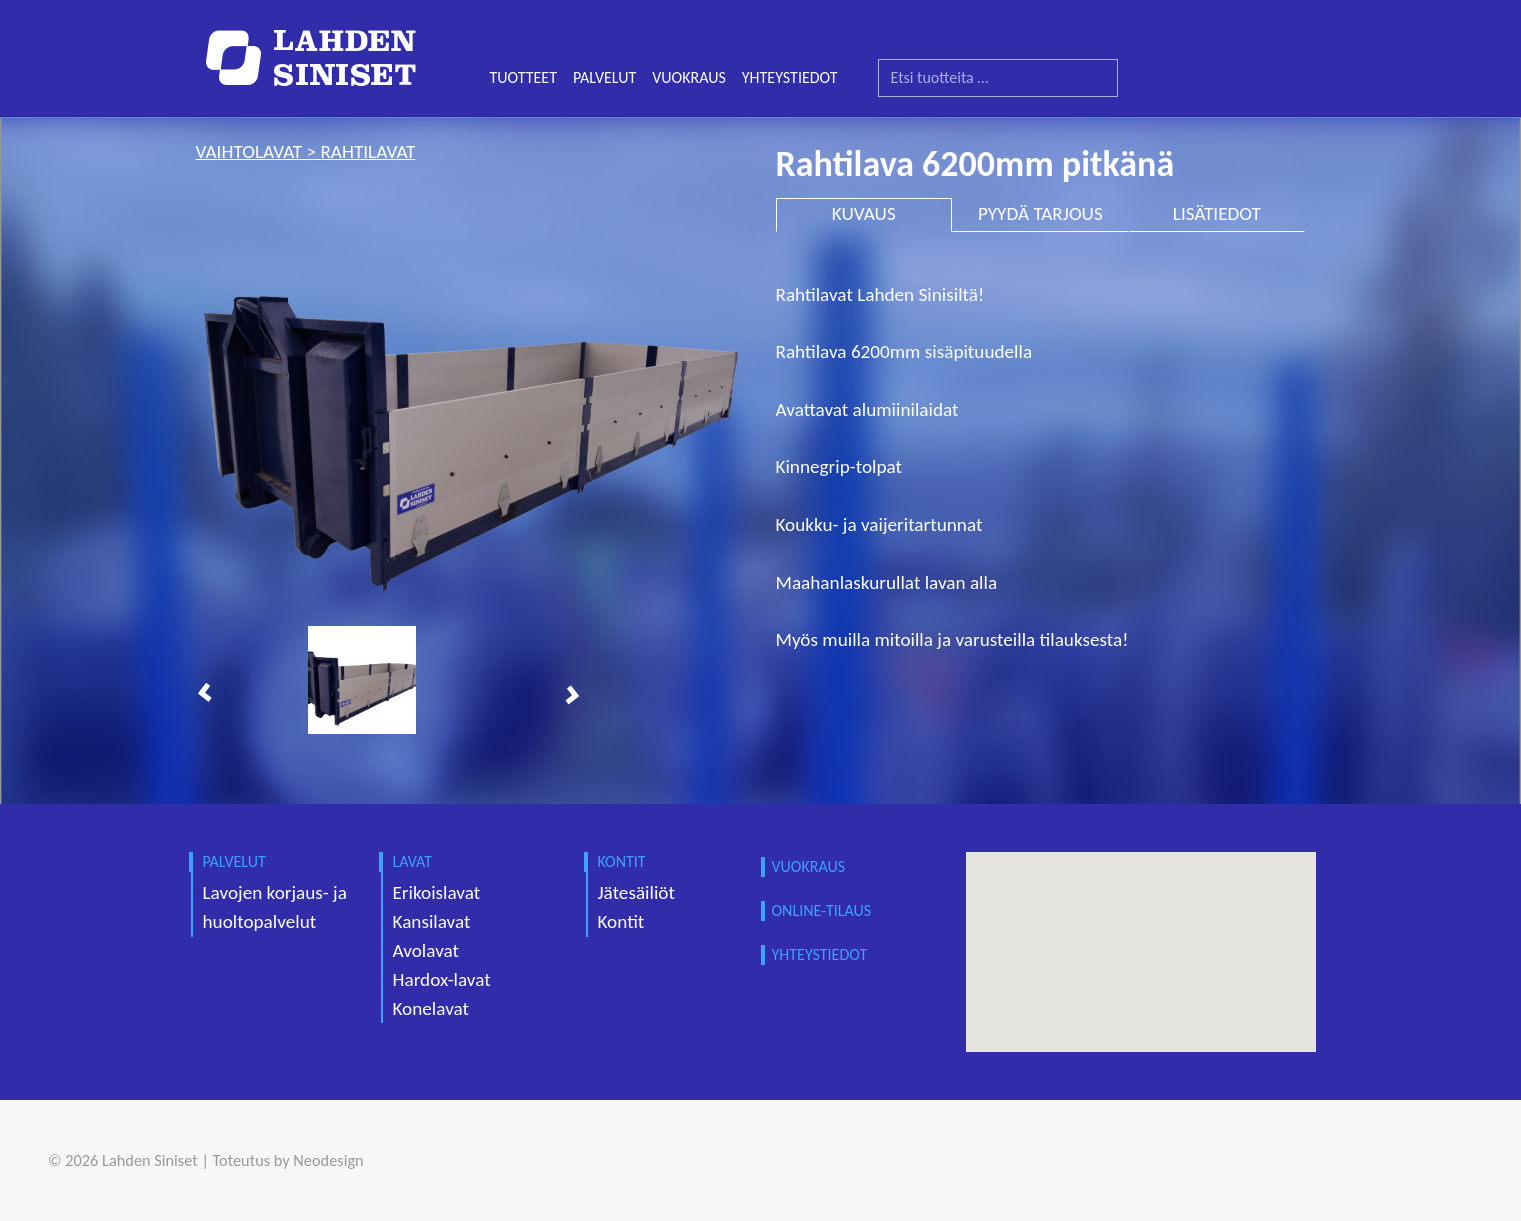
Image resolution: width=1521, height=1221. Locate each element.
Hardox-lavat (442, 979)
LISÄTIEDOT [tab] (1217, 213)
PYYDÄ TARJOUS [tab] (1040, 213)
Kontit (621, 921)
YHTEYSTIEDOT (790, 77)
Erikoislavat (437, 892)
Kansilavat (432, 921)
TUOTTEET (523, 77)
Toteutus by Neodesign (288, 1160)
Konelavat (431, 1008)
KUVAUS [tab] (864, 213)
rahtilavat (367, 151)
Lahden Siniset (150, 1160)
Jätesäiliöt (636, 892)
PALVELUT (604, 77)
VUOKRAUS (689, 77)
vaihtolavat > (258, 151)
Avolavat (426, 950)
